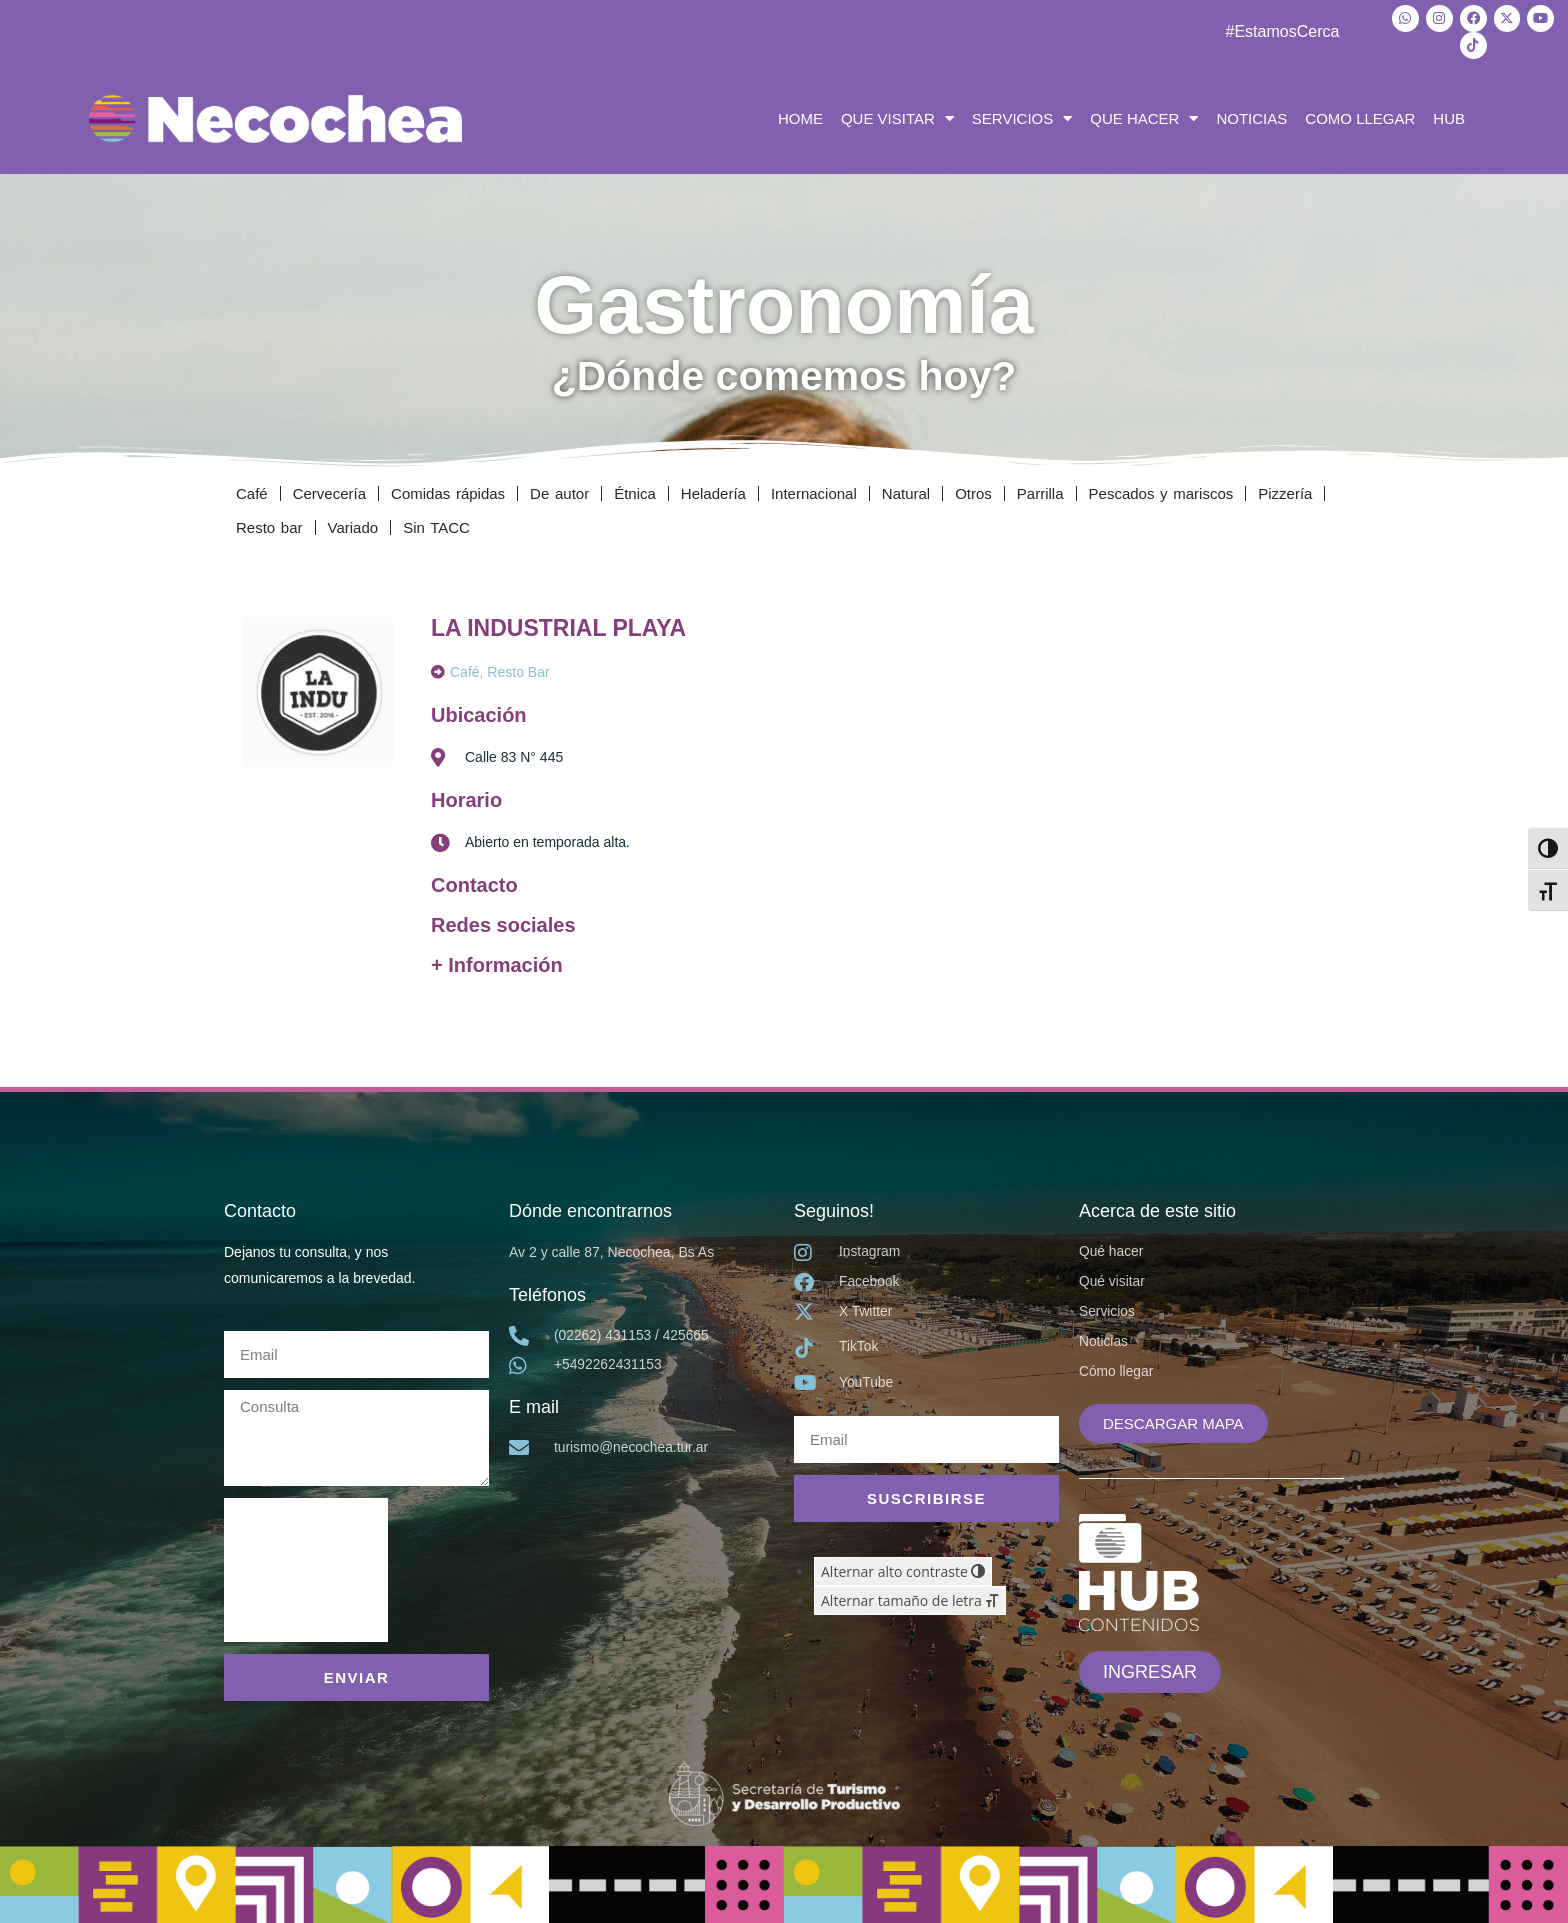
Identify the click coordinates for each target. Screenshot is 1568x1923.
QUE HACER (1144, 117)
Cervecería (329, 491)
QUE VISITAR (897, 117)
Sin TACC (436, 525)
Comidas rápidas (448, 491)
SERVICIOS (1022, 117)
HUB (1449, 116)
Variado (353, 525)
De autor (559, 491)
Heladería (713, 491)
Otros (973, 491)
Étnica (635, 491)
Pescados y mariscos (1161, 491)
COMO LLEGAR (1360, 116)
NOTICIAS (1251, 116)
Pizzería (1285, 491)
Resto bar (269, 525)
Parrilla (1040, 491)
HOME (800, 116)
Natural (906, 491)
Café (252, 491)
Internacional (814, 491)
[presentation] (306, 1568)
